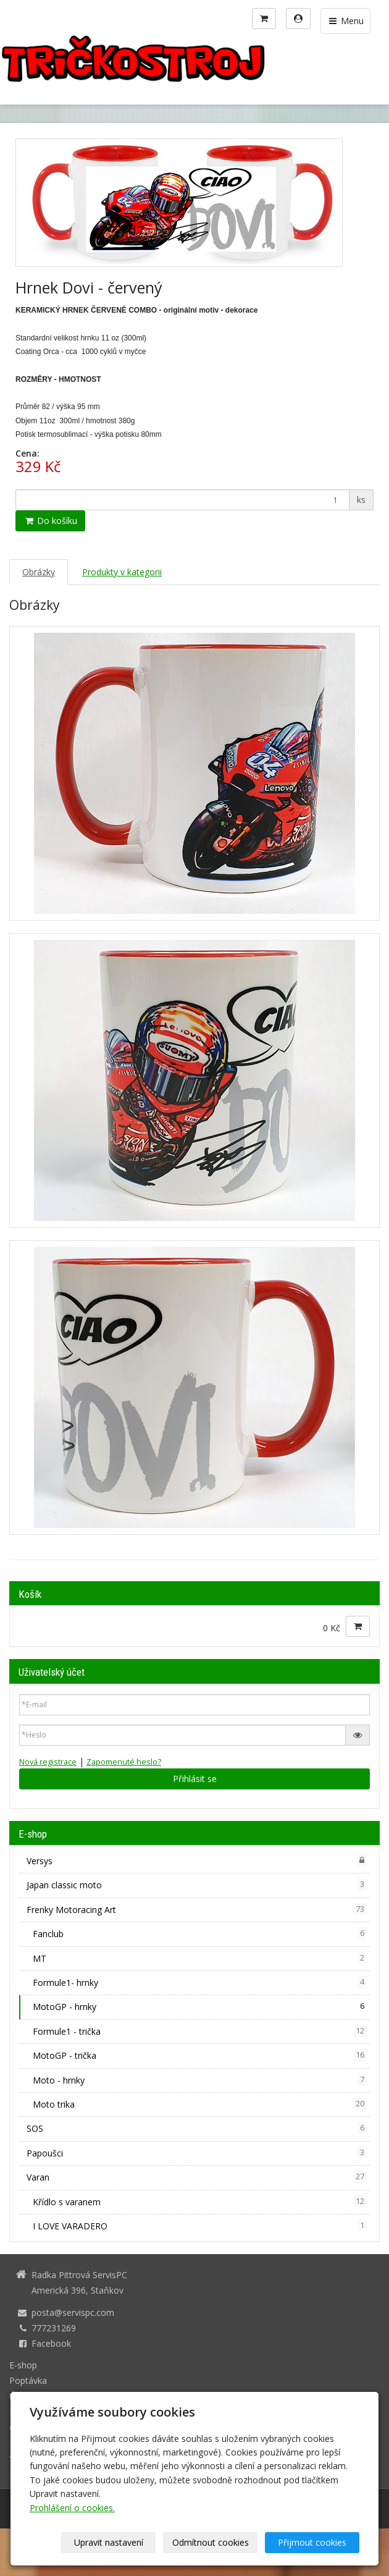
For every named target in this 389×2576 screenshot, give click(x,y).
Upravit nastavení (108, 2542)
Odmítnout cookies (210, 2542)
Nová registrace (48, 1762)
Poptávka (28, 2380)
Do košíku (50, 520)
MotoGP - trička (200, 2055)
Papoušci (197, 2153)
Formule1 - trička (200, 2031)
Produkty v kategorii (122, 572)
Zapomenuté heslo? (123, 1762)
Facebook (51, 2343)
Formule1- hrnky (200, 1982)
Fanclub (200, 1933)
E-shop (23, 2365)
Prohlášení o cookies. (72, 2508)
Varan (197, 2177)
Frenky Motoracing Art (197, 1909)
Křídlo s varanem (200, 2201)
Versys (197, 1860)
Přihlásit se (195, 1778)
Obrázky (38, 572)
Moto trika (200, 2104)
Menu (345, 21)
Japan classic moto (197, 1884)
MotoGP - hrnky (200, 2006)
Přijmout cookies (312, 2542)
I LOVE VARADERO (200, 2225)
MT (200, 1958)
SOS (197, 2128)
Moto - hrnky (200, 2080)
